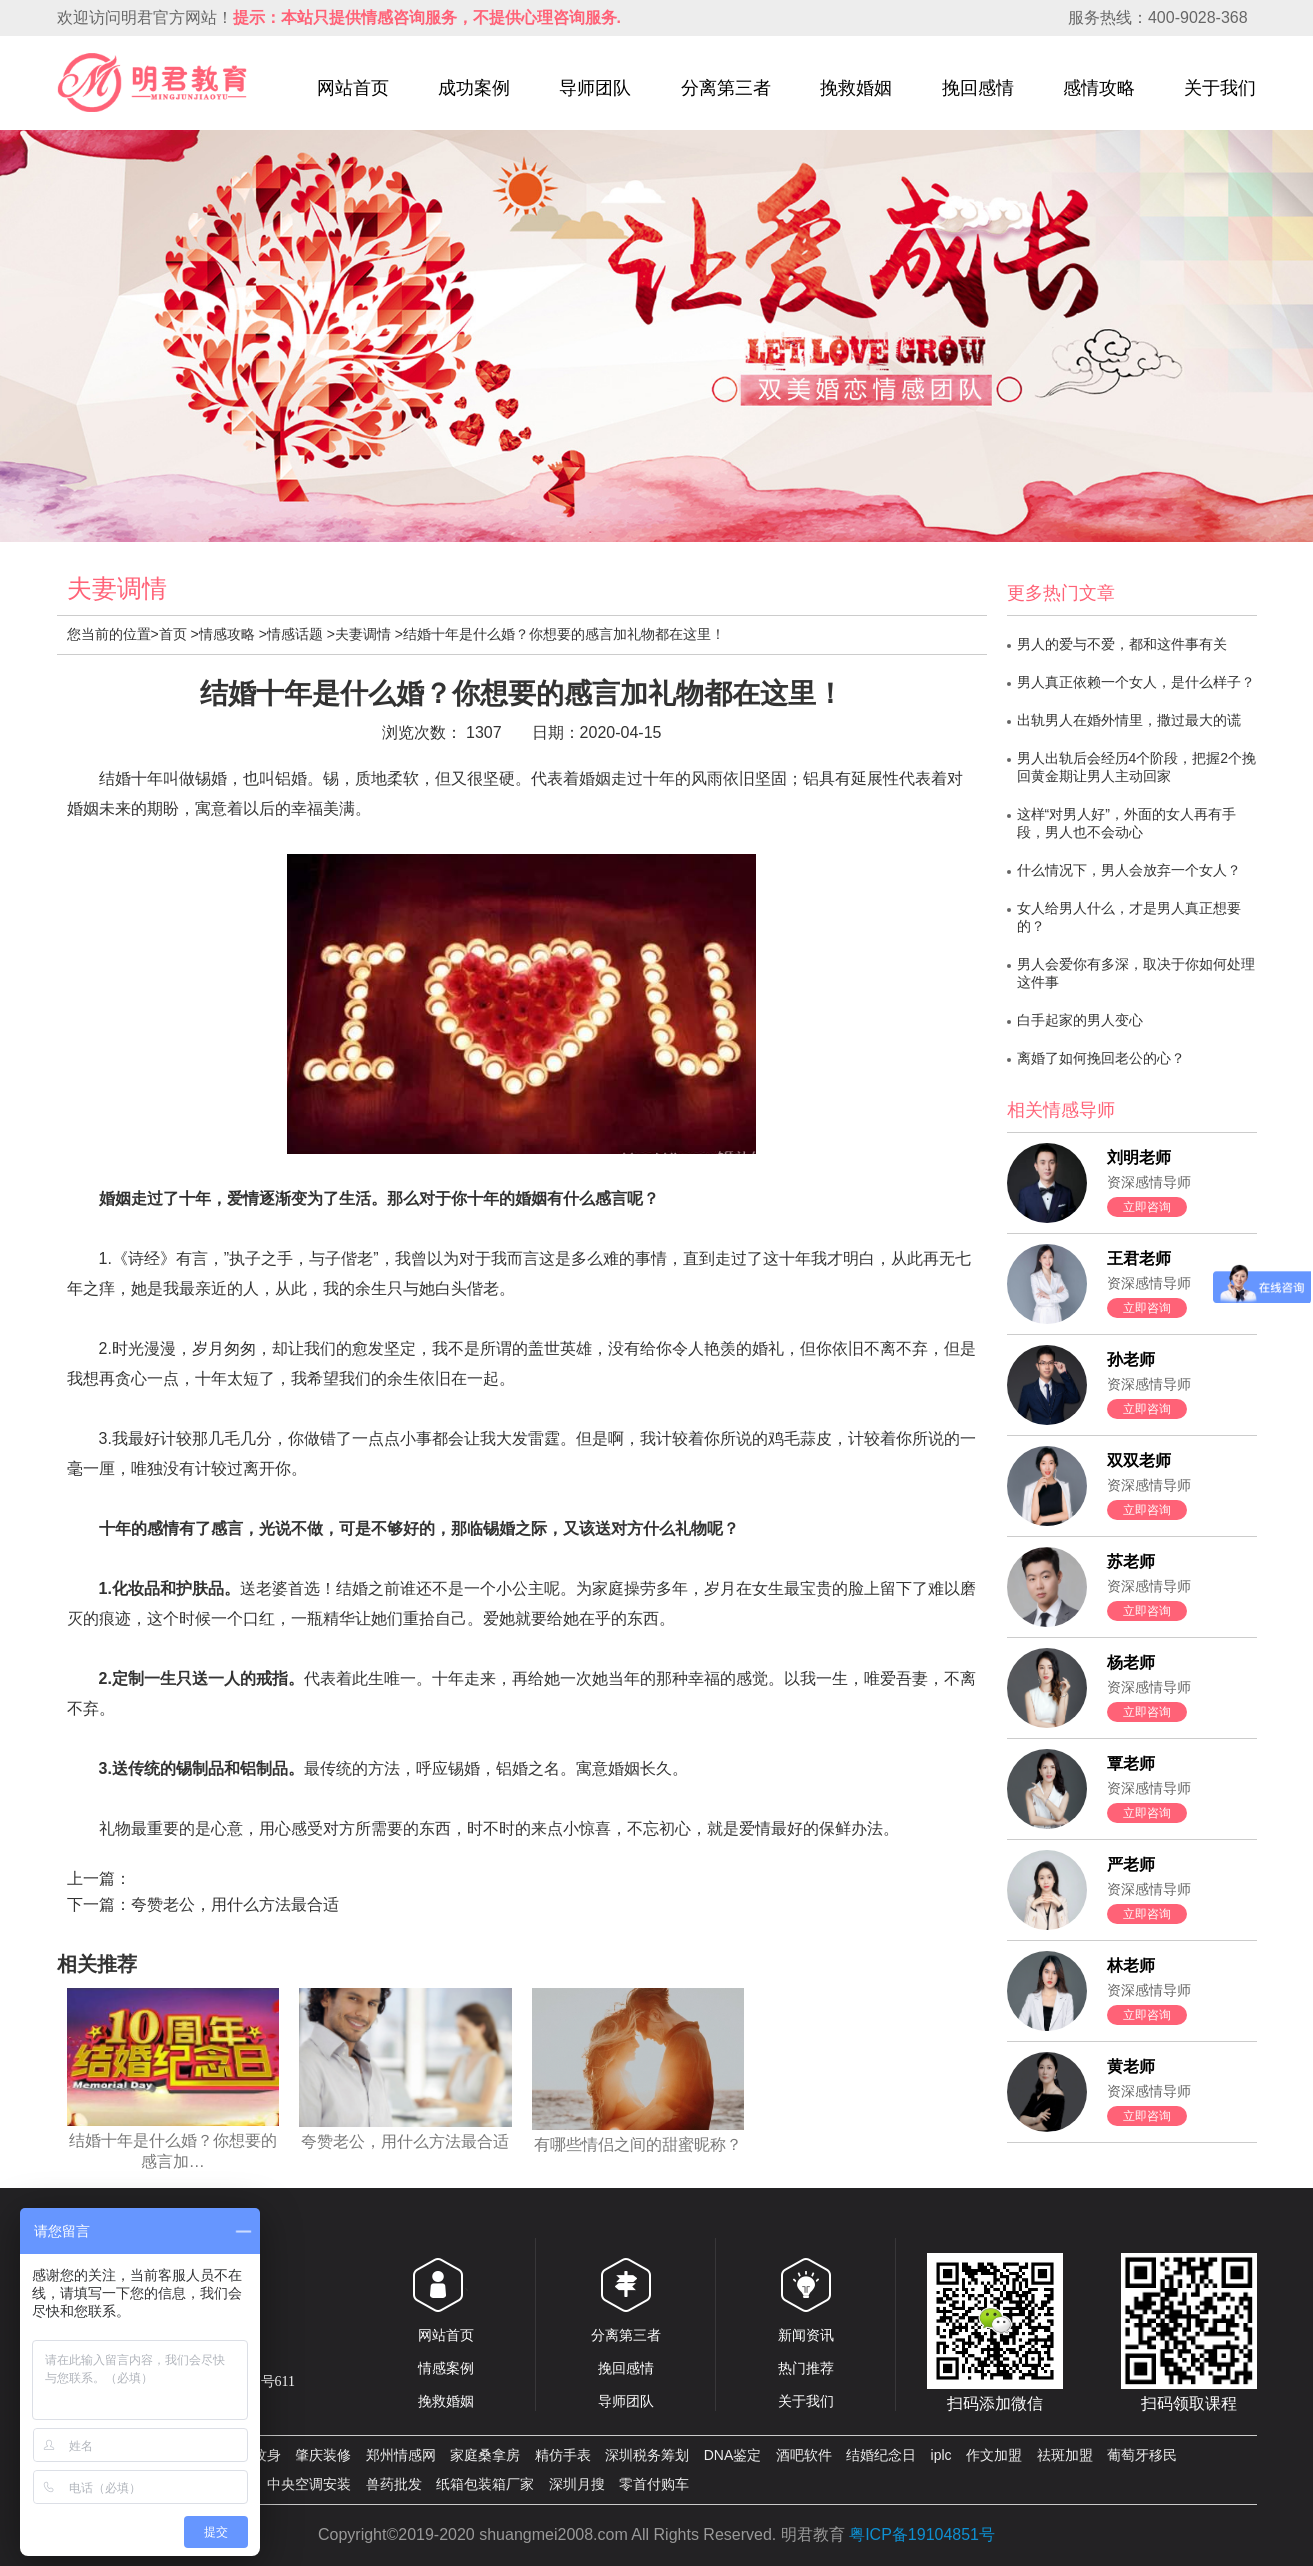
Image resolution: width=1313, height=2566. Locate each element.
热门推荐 (806, 2368)
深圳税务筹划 (647, 2455)
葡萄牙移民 (1142, 2455)
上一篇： (99, 1878)
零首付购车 (654, 2484)
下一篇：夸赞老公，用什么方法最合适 (203, 1904)
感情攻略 (1099, 88)
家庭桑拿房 (485, 2455)
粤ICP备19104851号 (922, 2534)
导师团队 (595, 88)
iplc (941, 2455)
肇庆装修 (323, 2455)
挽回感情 (978, 88)
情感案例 (446, 2368)
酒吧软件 (804, 2455)
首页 (173, 634)
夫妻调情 (363, 634)
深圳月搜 (577, 2484)
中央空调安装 (309, 2484)
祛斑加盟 (1065, 2455)
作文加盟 (994, 2455)
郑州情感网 (401, 2455)
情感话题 (295, 634)
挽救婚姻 (856, 88)
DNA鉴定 (733, 2455)
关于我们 (1220, 88)
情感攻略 (227, 634)
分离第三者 (726, 88)
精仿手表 (563, 2455)
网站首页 (353, 88)
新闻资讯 (806, 2335)
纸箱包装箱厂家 (485, 2484)
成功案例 (474, 88)
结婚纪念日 (881, 2455)
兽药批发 (394, 2484)
